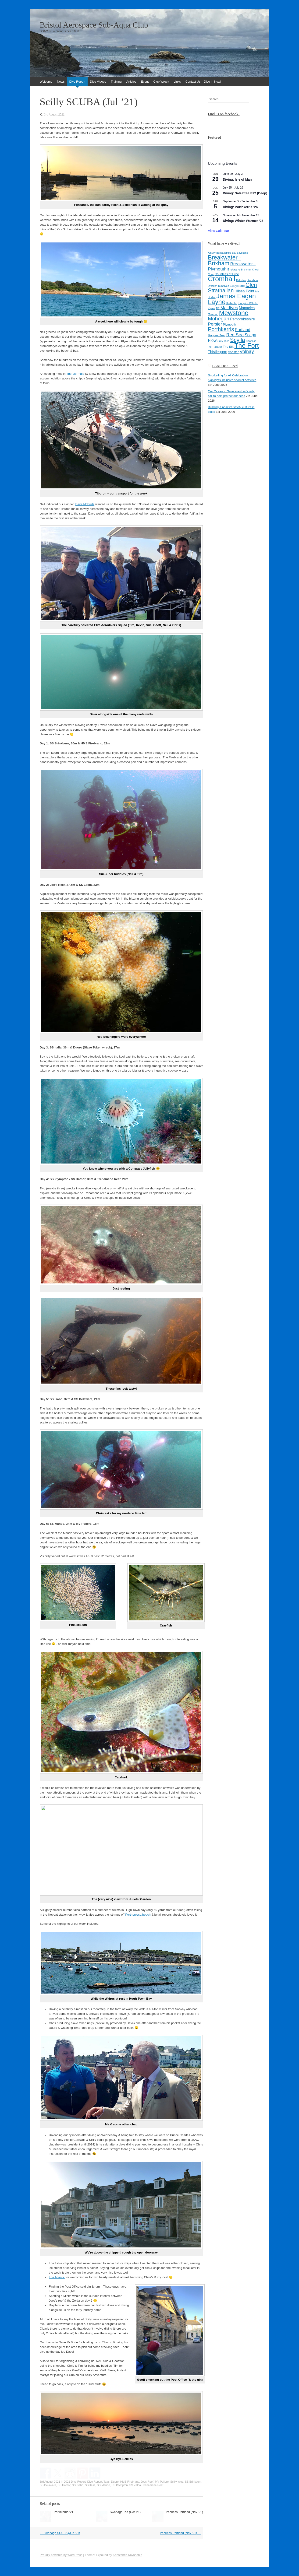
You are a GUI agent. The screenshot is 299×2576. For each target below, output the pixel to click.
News (61, 81)
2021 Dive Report (74, 2481)
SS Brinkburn (193, 2481)
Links (177, 81)
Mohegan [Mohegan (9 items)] (218, 319)
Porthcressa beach (137, 1914)
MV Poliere (162, 2481)
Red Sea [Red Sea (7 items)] (235, 334)
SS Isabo (77, 2485)
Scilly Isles (176, 2481)
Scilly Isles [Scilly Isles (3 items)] (223, 341)
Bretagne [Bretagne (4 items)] (233, 269)
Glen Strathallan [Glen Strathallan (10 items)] (232, 288)
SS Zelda (135, 2485)
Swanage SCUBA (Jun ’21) (60, 2533)
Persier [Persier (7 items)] (215, 324)
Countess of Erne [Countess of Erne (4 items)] (227, 274)
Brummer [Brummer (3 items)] (246, 269)
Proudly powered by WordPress (61, 2555)
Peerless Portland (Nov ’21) (184, 2512)
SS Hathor (64, 2485)
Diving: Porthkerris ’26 (240, 207)
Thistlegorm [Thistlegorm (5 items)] (217, 352)
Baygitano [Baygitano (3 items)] (242, 252)
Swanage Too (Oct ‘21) (125, 2512)
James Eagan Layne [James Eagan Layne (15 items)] (232, 298)
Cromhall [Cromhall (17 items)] (221, 279)
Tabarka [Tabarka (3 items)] (217, 346)
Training (116, 81)
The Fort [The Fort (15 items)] (246, 345)
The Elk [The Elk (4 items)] (228, 346)
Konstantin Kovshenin (127, 2555)
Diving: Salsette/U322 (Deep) (245, 193)
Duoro (115, 2481)
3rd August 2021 (54, 114)
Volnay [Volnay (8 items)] (246, 351)
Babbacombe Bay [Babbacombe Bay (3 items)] (226, 252)
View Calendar (218, 231)
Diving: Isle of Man (237, 179)
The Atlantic (57, 2277)
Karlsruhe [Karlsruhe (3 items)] (231, 303)
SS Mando (103, 2485)
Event (145, 81)
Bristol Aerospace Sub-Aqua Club (94, 25)
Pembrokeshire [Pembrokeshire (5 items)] (242, 319)
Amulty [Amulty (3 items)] (212, 252)
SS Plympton (120, 2485)
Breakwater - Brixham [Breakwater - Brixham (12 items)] (224, 260)
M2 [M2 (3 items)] (218, 308)
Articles (131, 81)
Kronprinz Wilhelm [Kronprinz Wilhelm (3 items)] (248, 303)
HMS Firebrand (129, 2481)
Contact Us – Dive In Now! (203, 81)
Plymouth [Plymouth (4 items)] (229, 324)
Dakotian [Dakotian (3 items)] (241, 280)
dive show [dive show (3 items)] (252, 280)
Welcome (46, 81)
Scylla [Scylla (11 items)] (237, 340)
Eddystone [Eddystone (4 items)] (237, 285)
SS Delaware (48, 2485)
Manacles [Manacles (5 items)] (247, 308)
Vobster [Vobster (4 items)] (233, 352)
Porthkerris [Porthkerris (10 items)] (221, 329)
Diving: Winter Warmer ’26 (243, 221)
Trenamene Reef (152, 2485)
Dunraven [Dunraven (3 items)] (223, 285)
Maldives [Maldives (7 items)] (229, 307)
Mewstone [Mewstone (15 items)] (233, 312)
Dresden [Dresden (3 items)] (212, 285)
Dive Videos (98, 81)
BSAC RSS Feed (225, 366)
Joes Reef (147, 2481)
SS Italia (90, 2485)
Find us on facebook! (224, 114)
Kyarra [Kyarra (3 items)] (211, 308)
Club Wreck (161, 81)
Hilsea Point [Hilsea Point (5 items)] (244, 291)
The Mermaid (75, 373)
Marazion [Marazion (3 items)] (213, 314)
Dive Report (77, 81)
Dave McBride (84, 504)
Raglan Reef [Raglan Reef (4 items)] (216, 335)
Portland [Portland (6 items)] (242, 329)
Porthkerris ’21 (63, 2512)
